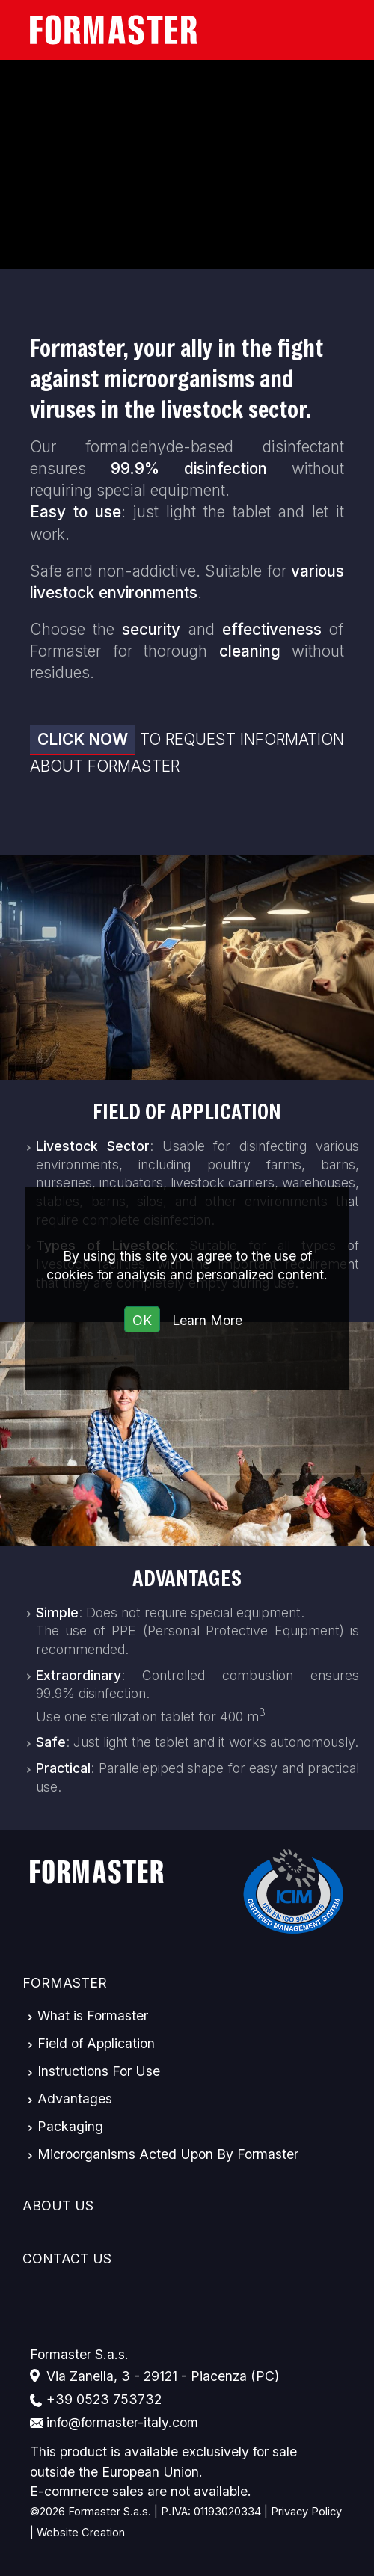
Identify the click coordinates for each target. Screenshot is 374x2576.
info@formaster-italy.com (122, 2422)
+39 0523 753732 (104, 2399)
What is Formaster (92, 2015)
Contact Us (66, 2258)
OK (142, 1320)
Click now (82, 739)
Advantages (187, 1578)
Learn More (207, 1320)
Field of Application (187, 1111)
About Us (58, 2205)
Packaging (70, 2126)
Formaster (64, 1983)
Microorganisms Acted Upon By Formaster (167, 2154)
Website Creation (81, 2532)
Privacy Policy (306, 2511)
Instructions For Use (98, 2071)
